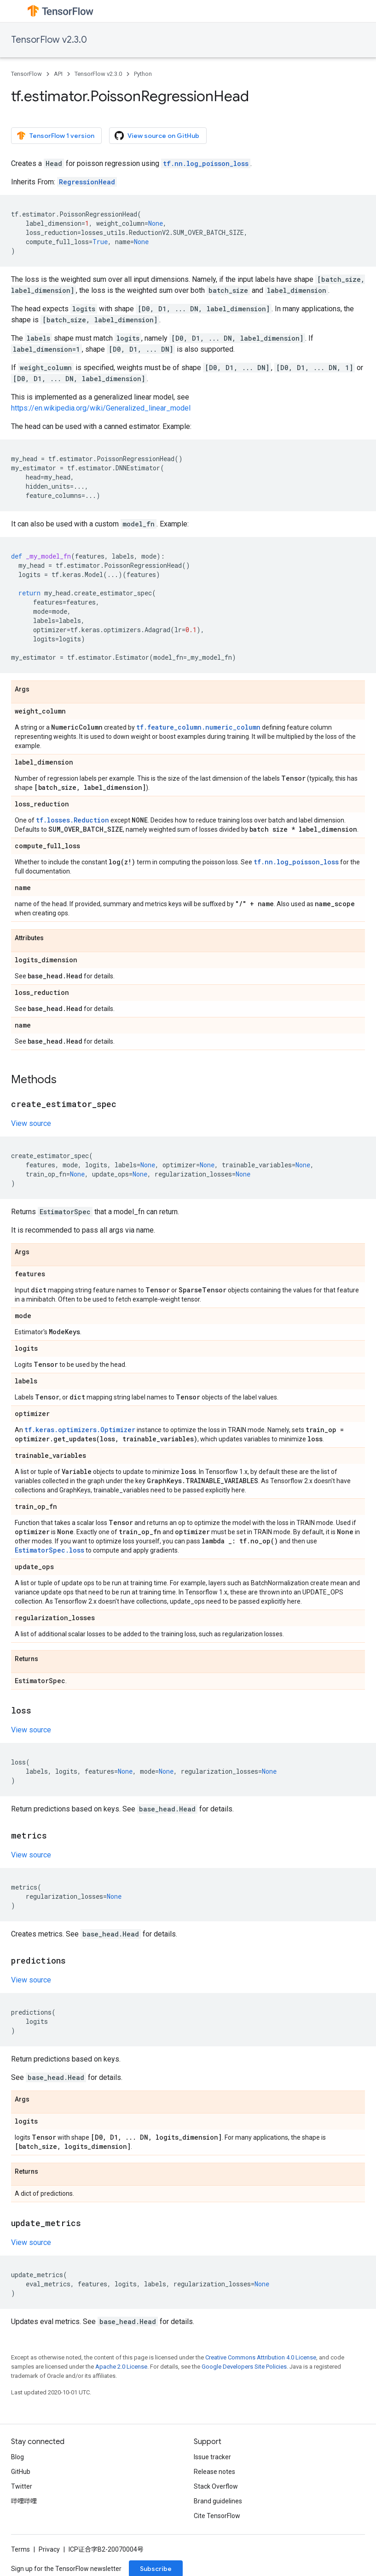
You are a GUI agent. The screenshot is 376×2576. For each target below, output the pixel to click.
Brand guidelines (218, 2501)
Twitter (21, 2486)
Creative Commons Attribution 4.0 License (260, 2357)
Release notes (214, 2471)
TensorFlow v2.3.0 (49, 40)
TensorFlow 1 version (55, 135)
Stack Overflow (216, 2486)
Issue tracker (212, 2457)
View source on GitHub (157, 135)
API (58, 73)
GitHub (20, 2471)
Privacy (49, 2549)
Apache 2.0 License (121, 2366)
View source (31, 1123)
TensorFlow (26, 73)
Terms (20, 2549)
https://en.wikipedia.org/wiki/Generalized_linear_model (101, 408)
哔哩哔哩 (24, 2501)
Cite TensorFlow (217, 2515)
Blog (17, 2457)
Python (143, 73)
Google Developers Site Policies (244, 2366)
